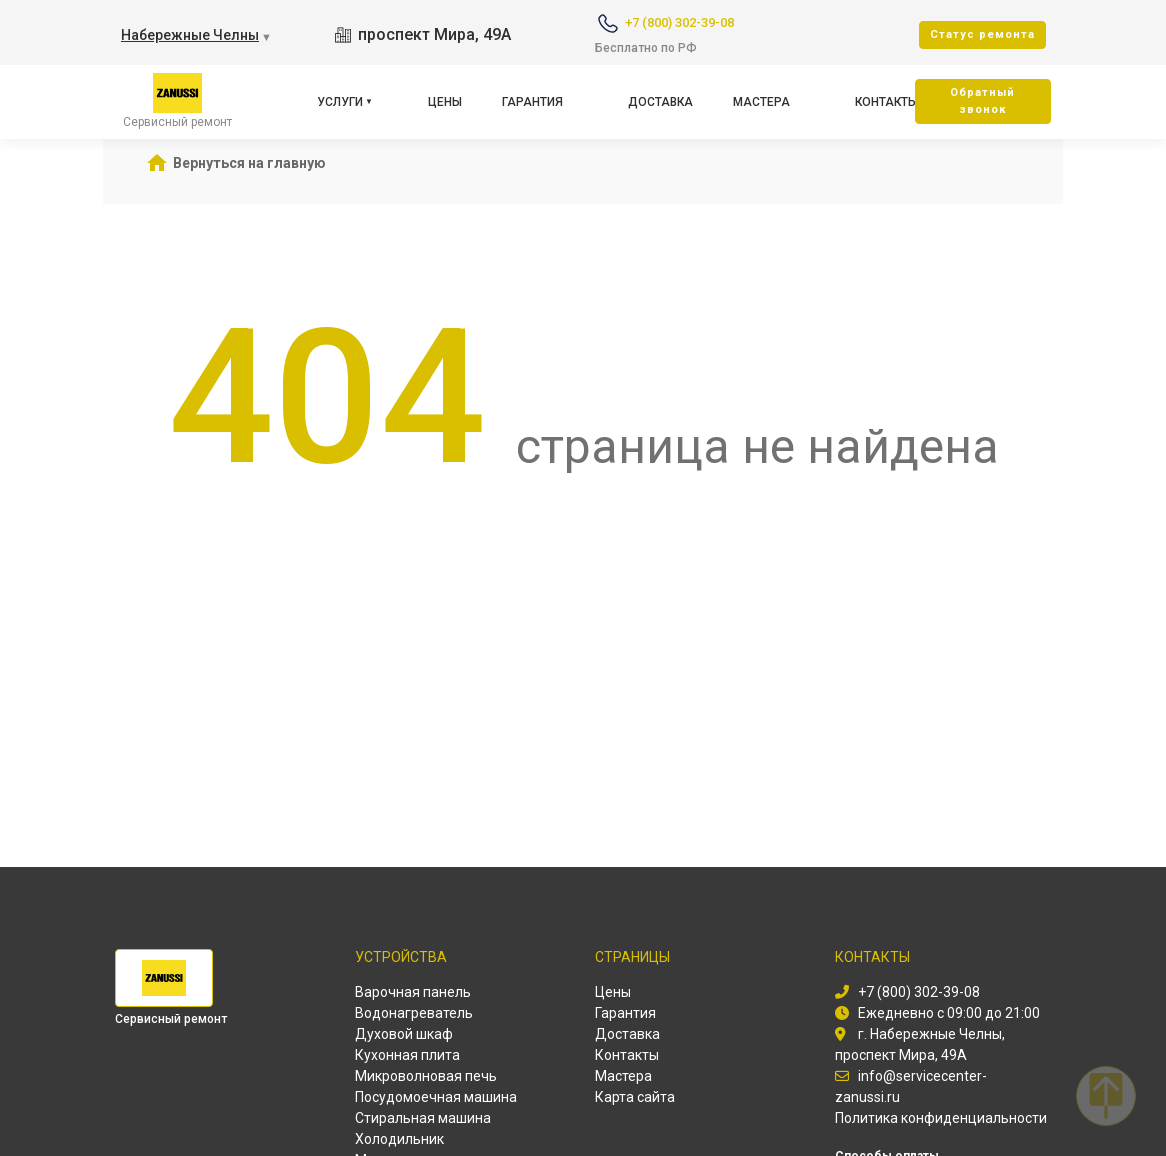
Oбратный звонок (982, 101)
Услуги (340, 102)
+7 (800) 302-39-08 (679, 22)
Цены (445, 102)
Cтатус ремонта (982, 34)
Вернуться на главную (249, 163)
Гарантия (532, 102)
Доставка (660, 102)
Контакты (886, 102)
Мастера (761, 102)
